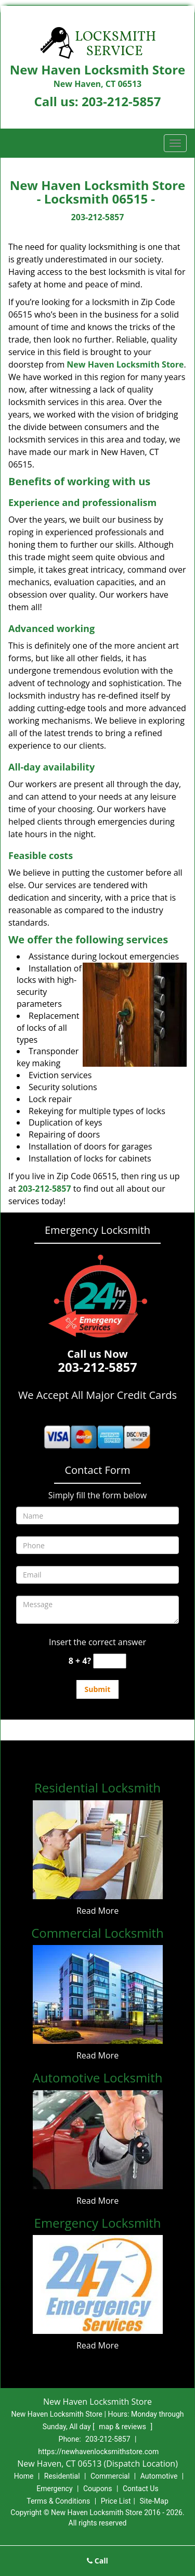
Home (24, 2476)
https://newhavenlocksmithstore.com (98, 2451)
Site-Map (154, 2501)
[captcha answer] (109, 1661)
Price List (116, 2501)
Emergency (54, 2488)
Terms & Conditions (58, 2501)
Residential (62, 2476)
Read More (97, 1910)
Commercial (109, 2476)
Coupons (97, 2488)
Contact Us (141, 2488)
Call (97, 2561)
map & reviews (123, 2426)
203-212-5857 (121, 101)
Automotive (159, 2476)
